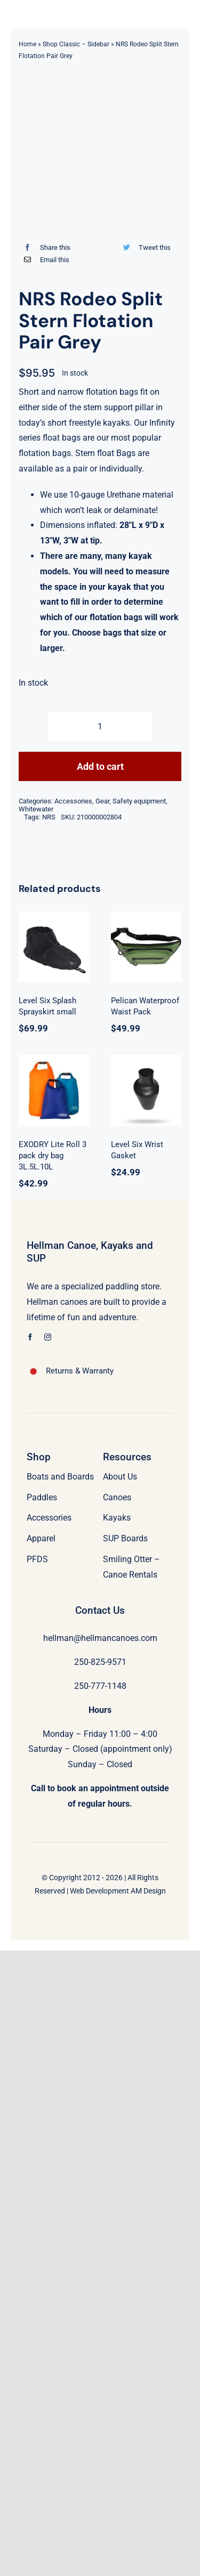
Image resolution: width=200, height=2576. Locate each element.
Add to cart (100, 766)
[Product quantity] (100, 726)
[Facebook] (44, 247)
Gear (102, 801)
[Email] (44, 260)
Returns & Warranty (80, 1371)
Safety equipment (139, 801)
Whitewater (36, 809)
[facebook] (30, 1337)
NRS (48, 817)
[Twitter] (144, 247)
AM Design (148, 1891)
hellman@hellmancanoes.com (100, 1638)
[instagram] (47, 1337)
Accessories (73, 801)
